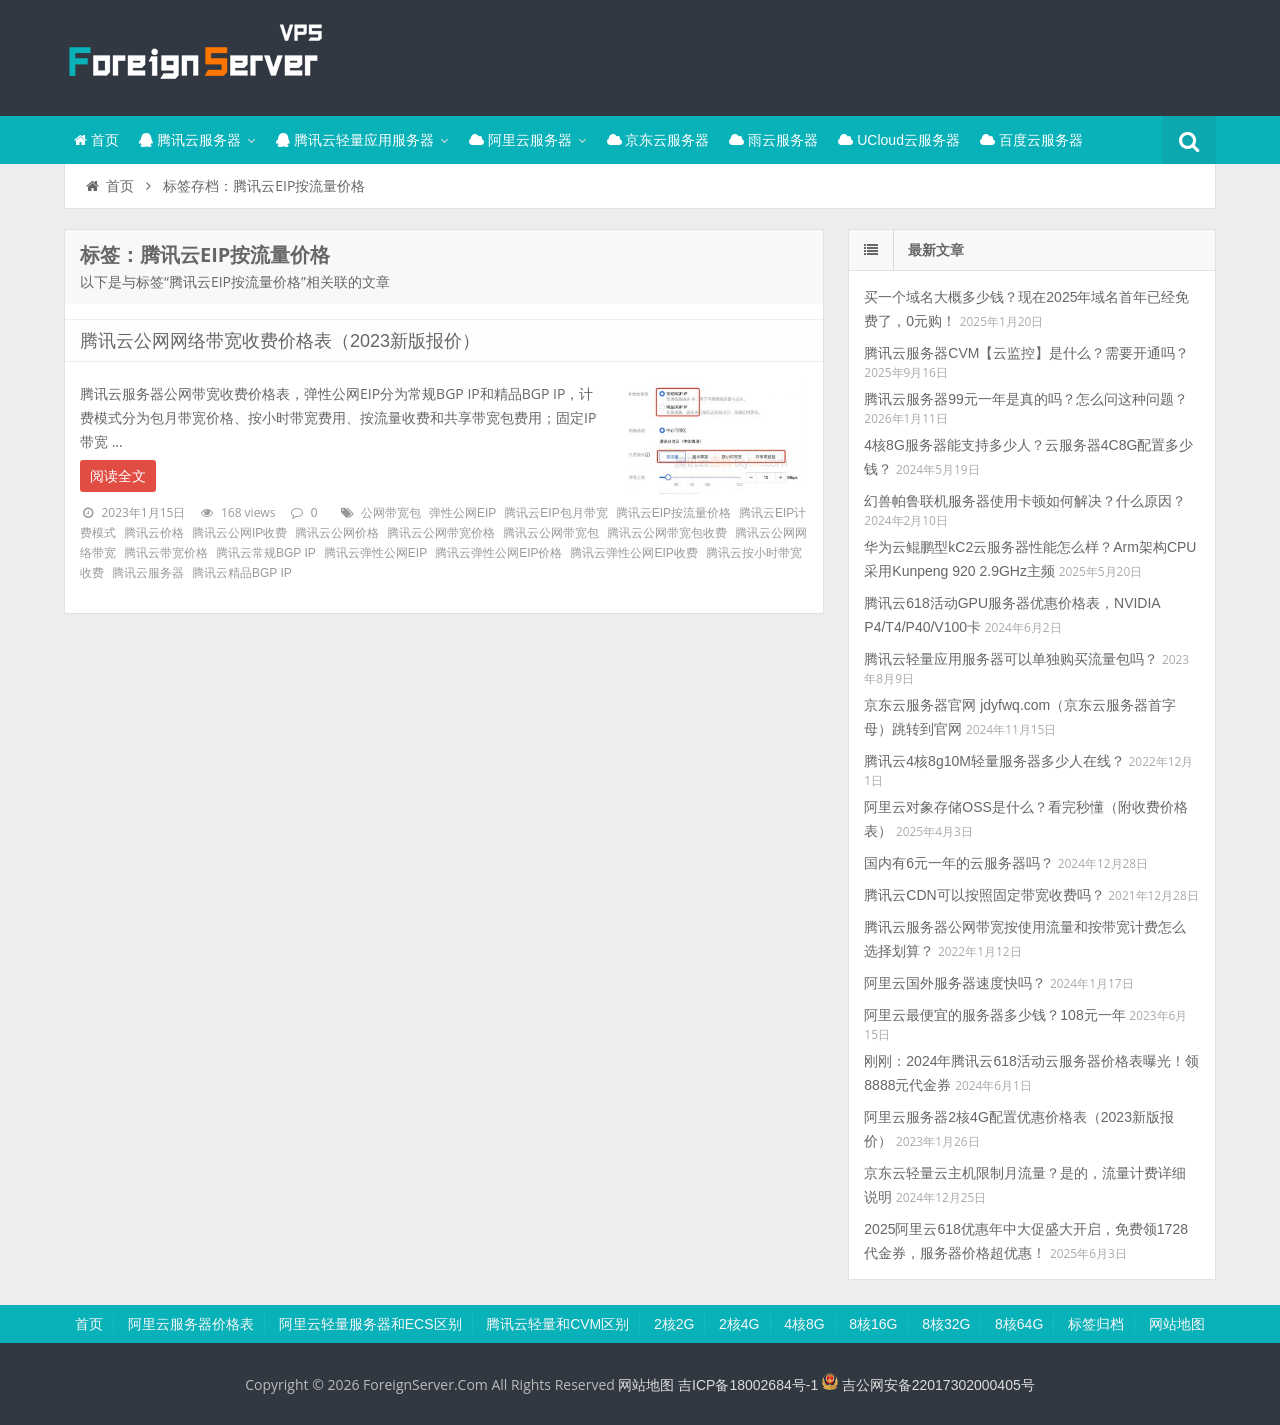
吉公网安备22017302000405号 (928, 1385)
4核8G (804, 1324)
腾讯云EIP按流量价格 (673, 513)
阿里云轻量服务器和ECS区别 (370, 1324)
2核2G (674, 1324)
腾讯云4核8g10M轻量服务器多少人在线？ (994, 761)
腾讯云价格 (154, 533)
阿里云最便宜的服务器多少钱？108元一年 (994, 1015)
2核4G (739, 1324)
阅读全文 (118, 476)
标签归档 (1096, 1324)
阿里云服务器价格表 (191, 1324)
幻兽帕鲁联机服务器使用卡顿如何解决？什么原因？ (1025, 501)
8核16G (873, 1324)
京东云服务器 (658, 140)
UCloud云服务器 (899, 140)
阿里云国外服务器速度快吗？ (955, 983)
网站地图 (1177, 1324)
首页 (96, 140)
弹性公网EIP (462, 513)
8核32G (946, 1324)
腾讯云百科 (194, 55)
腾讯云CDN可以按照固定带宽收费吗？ (984, 895)
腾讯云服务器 (190, 140)
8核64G (1019, 1324)
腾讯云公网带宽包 (551, 533)
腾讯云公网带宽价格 (441, 533)
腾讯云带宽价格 (166, 553)
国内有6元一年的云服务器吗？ (959, 863)
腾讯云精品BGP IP (242, 573)
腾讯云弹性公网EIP (375, 553)
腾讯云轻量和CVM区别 (557, 1324)
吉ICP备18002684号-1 (748, 1385)
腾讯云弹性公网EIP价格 (498, 553)
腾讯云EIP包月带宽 (555, 513)
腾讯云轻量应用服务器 (355, 140)
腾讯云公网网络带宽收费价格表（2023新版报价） (280, 341)
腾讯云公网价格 (337, 533)
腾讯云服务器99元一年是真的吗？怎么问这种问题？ (1026, 399)
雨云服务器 (773, 140)
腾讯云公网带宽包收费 (667, 533)
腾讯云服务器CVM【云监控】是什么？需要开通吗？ (1026, 353)
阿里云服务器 (520, 140)
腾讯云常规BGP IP (266, 553)
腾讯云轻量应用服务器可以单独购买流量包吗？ (1011, 659)
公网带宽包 (391, 513)
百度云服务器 (1031, 140)
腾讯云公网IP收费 (239, 533)
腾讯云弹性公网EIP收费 (633, 553)
